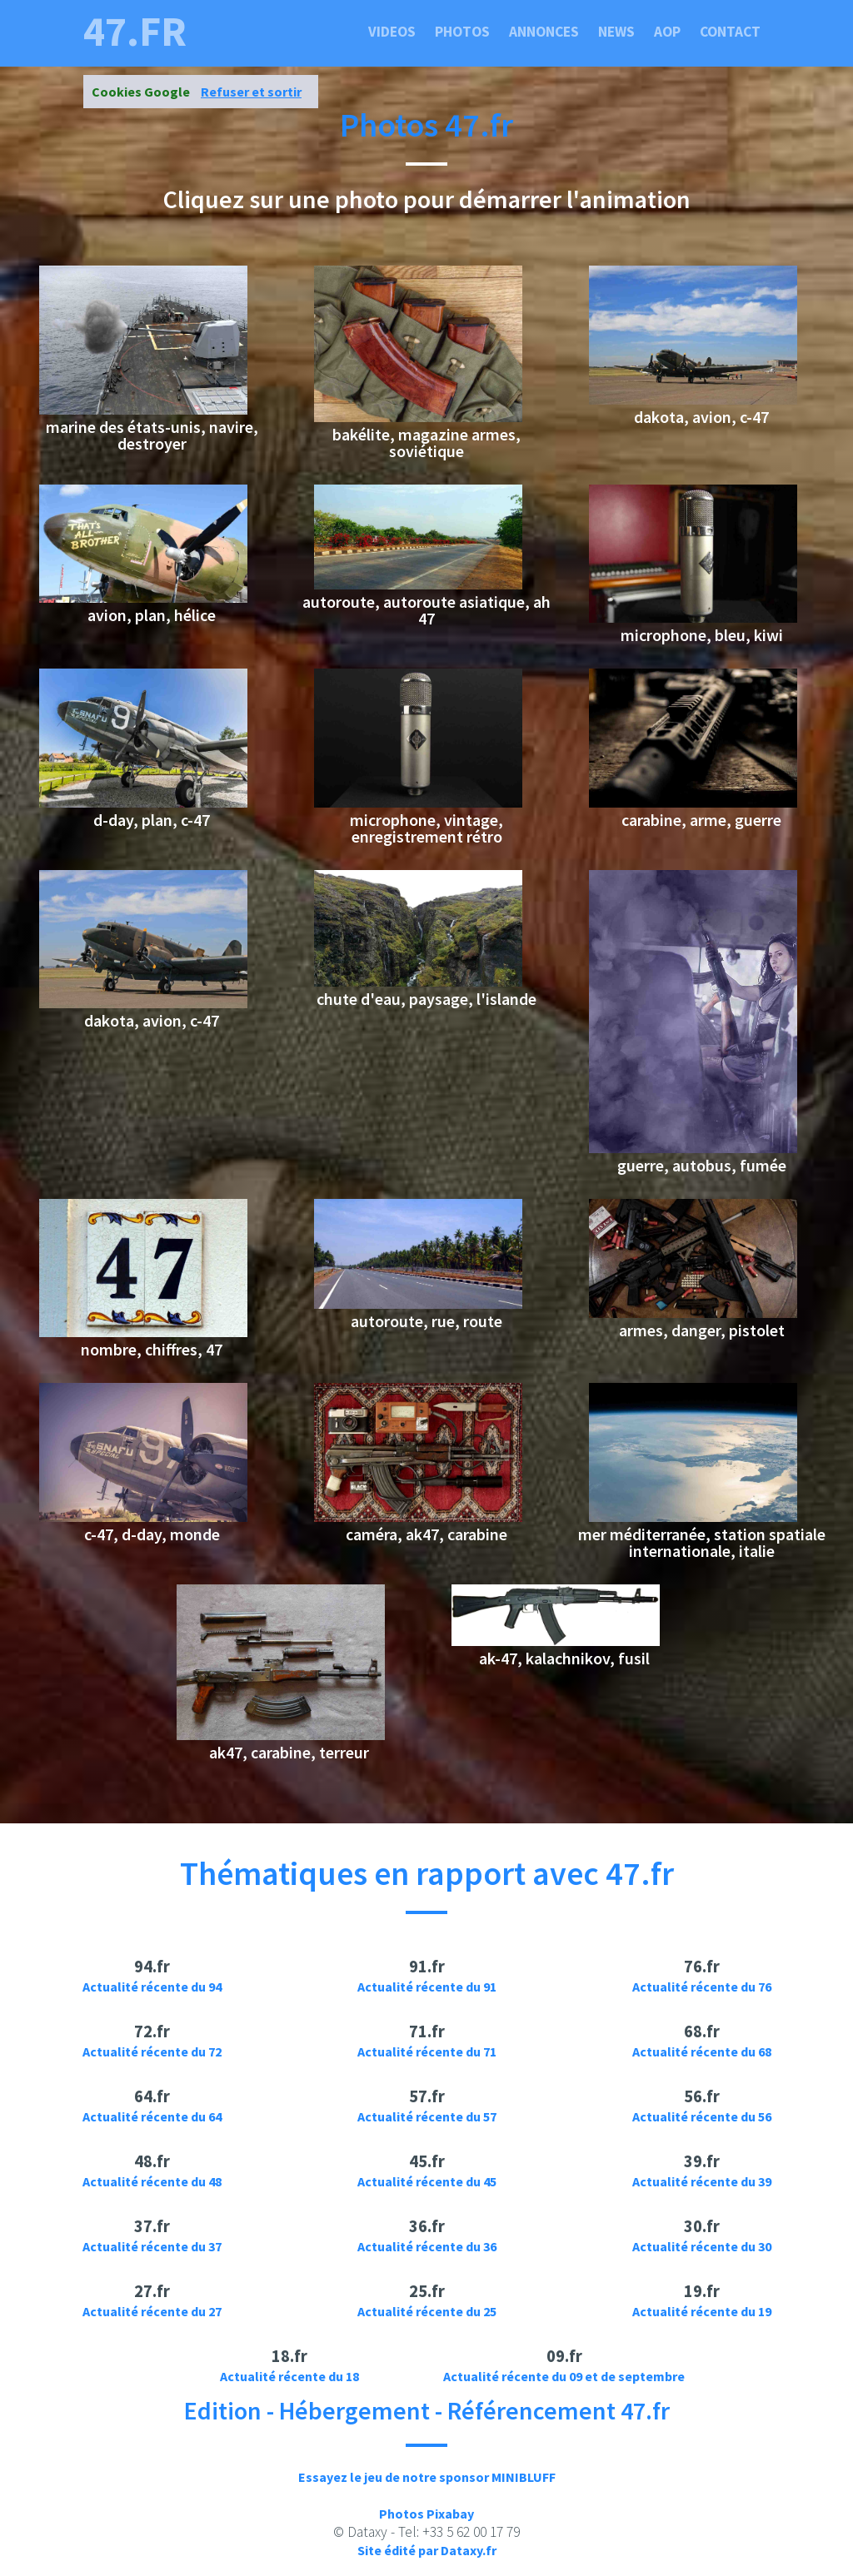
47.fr (135, 31)
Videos (392, 31)
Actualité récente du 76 (701, 1986)
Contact (730, 31)
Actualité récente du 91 (426, 1986)
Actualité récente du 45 (426, 2181)
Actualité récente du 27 (152, 2311)
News (616, 31)
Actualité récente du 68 (701, 2051)
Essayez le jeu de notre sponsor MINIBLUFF (427, 2477)
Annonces (544, 31)
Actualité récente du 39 (701, 2181)
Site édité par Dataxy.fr (426, 2550)
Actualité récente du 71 (426, 2051)
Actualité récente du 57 (426, 2116)
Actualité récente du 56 (701, 2116)
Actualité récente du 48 (152, 2181)
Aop (667, 31)
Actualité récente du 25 (426, 2311)
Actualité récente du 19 (701, 2311)
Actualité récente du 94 (152, 1986)
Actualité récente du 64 (152, 2116)
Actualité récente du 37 (152, 2246)
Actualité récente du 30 (701, 2246)
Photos (462, 31)
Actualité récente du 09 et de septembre (564, 2376)
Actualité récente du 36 (426, 2246)
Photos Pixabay (426, 2513)
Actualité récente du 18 (289, 2376)
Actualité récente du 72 (152, 2051)
